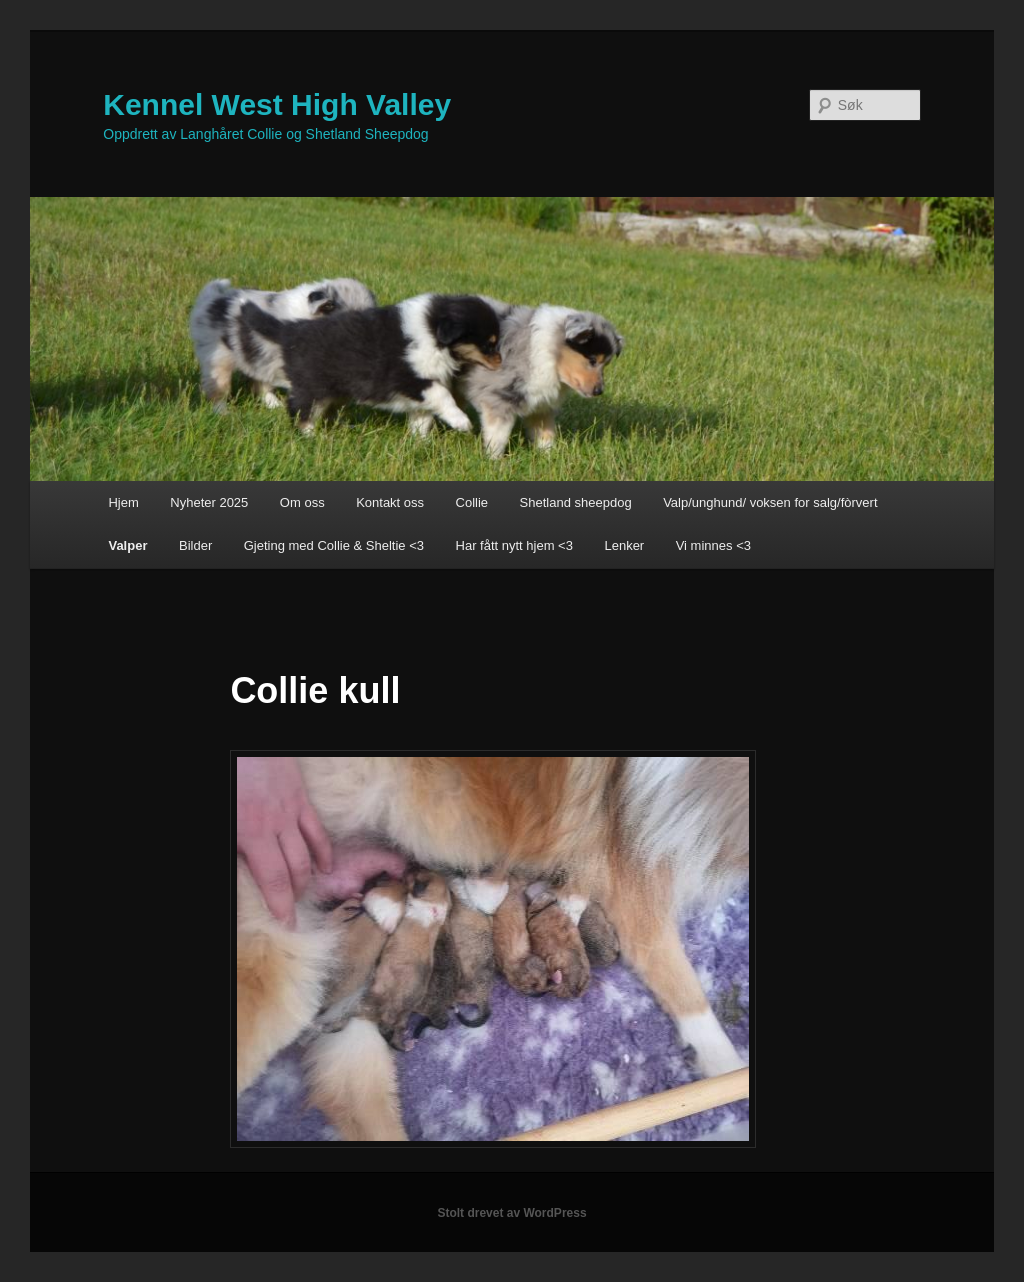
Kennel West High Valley (277, 104)
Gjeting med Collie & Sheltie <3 (334, 545)
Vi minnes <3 (713, 545)
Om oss (302, 502)
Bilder (195, 545)
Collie (472, 502)
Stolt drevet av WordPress (511, 1213)
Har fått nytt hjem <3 (514, 545)
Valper (127, 545)
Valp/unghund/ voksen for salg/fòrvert (770, 502)
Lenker (624, 545)
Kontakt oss (390, 502)
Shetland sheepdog (576, 502)
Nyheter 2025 (209, 502)
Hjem (123, 502)
